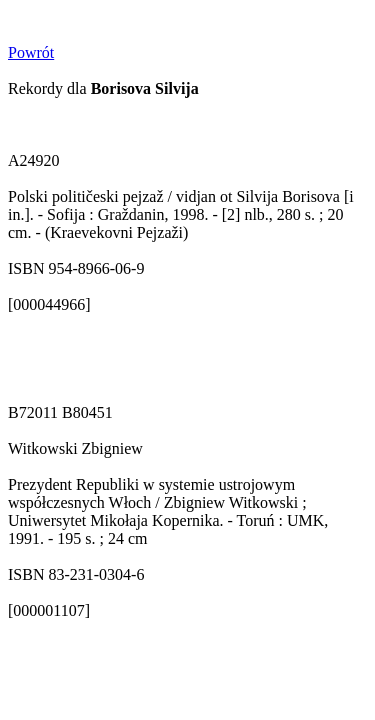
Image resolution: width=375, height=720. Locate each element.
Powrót (31, 52)
